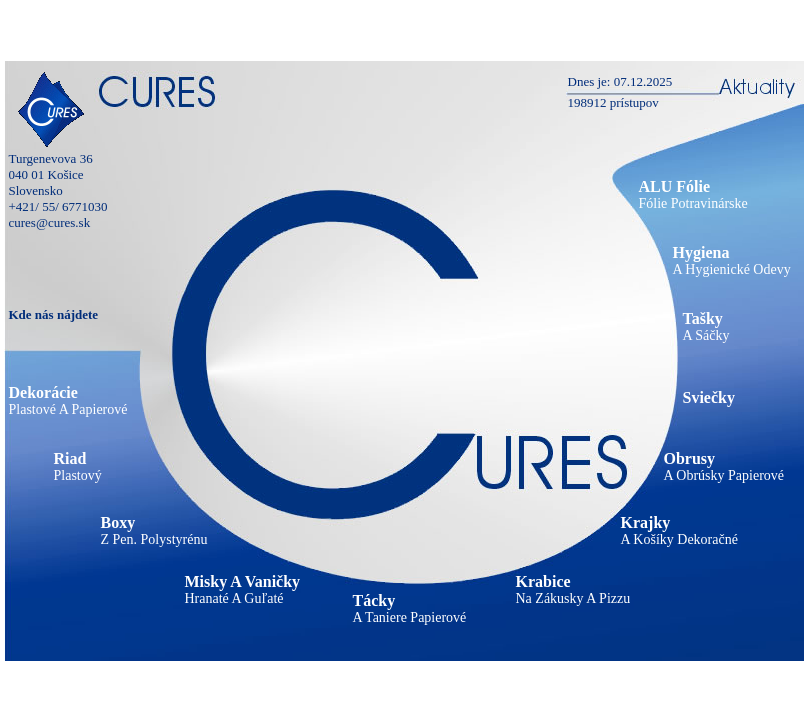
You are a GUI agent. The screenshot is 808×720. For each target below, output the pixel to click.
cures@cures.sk (50, 222)
